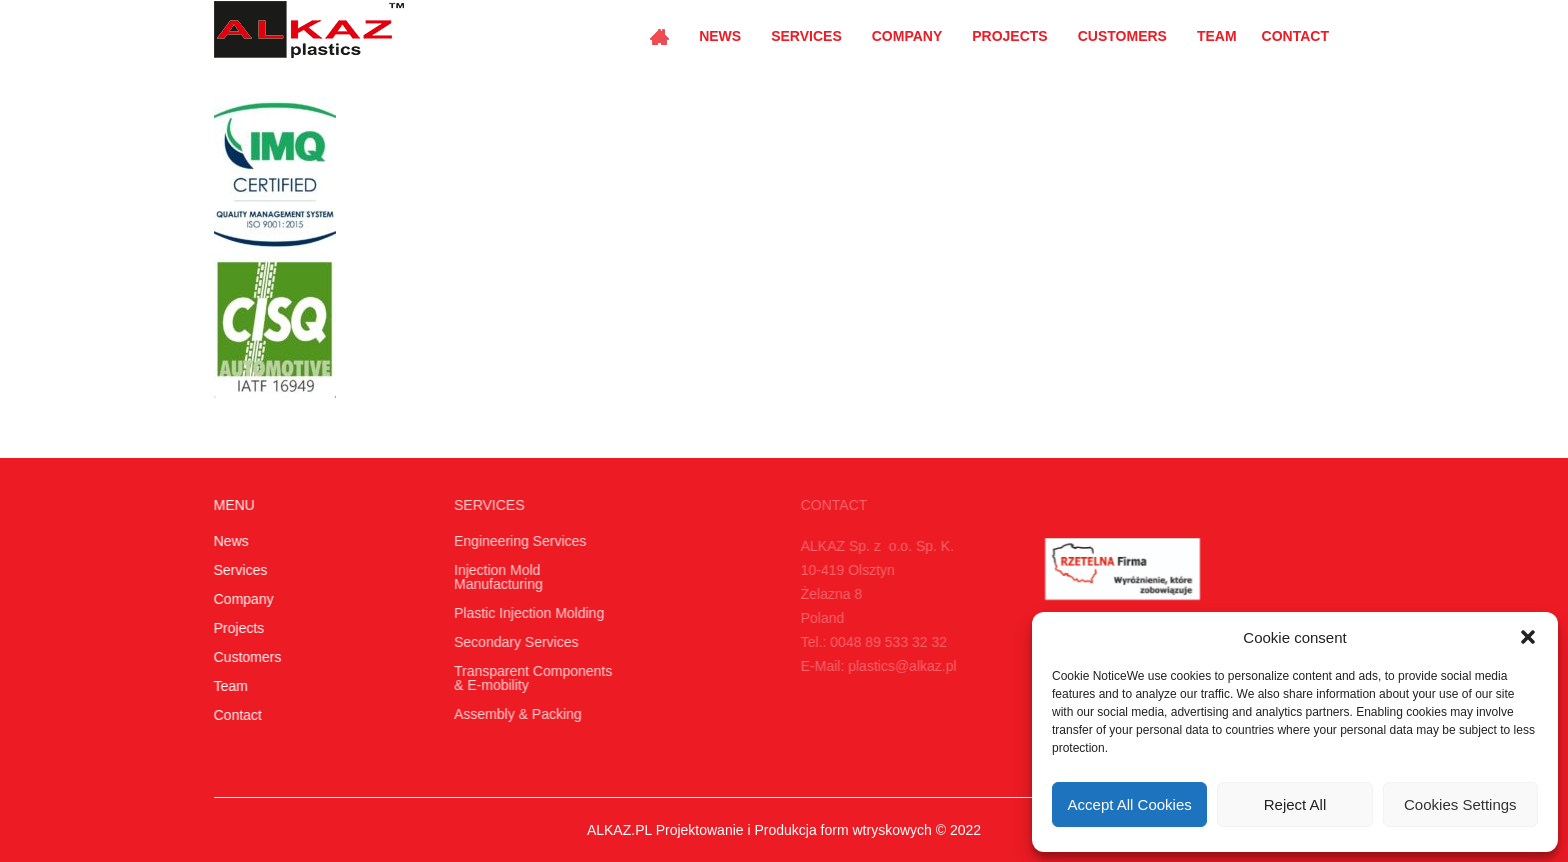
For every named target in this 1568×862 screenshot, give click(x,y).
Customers (1122, 36)
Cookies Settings (1460, 804)
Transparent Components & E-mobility (530, 678)
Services (806, 36)
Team (1217, 36)
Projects (1009, 36)
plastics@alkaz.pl (897, 666)
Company (907, 36)
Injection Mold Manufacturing (495, 577)
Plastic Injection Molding (526, 613)
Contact (1295, 36)
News (720, 36)
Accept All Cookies (1130, 804)
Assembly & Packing (515, 714)
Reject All (1295, 804)
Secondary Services (513, 642)
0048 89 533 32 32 (883, 642)
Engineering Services (517, 541)
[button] (1528, 637)
